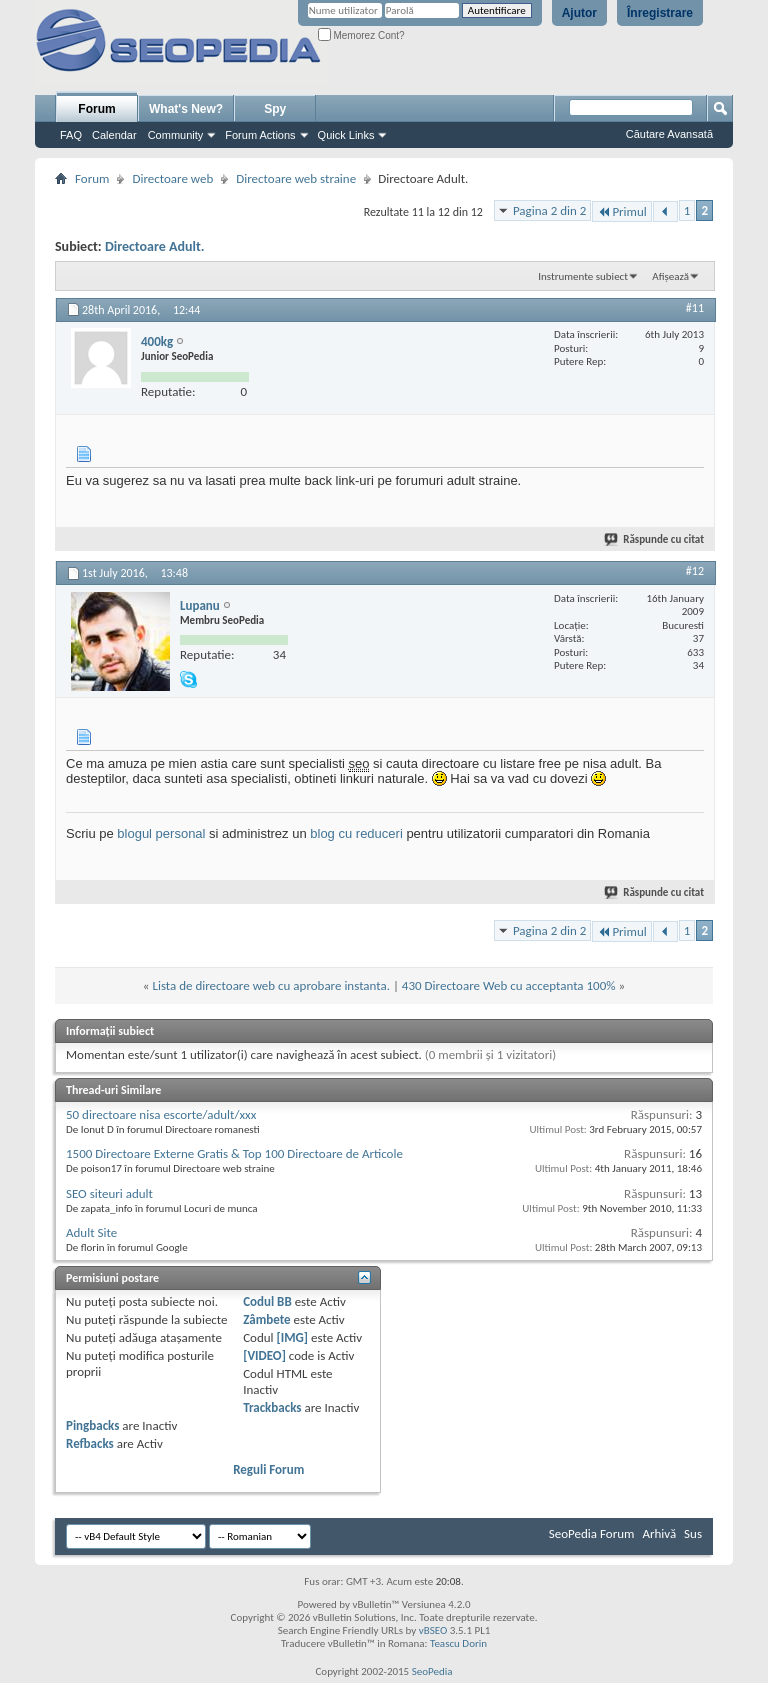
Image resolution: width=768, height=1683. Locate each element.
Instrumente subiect (583, 276)
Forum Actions (260, 135)
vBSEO (433, 1630)
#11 (695, 308)
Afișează (670, 276)
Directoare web (172, 178)
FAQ (71, 135)
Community (176, 135)
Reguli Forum (268, 1469)
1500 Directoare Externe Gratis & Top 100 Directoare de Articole (234, 1153)
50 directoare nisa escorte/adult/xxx (161, 1114)
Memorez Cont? (361, 35)
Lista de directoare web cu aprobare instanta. (271, 985)
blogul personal (161, 833)
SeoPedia (432, 1671)
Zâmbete (266, 1319)
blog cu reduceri (356, 833)
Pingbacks (92, 1425)
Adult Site (91, 1232)
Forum (96, 109)
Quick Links (346, 135)
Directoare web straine (296, 178)
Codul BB (267, 1301)
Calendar (114, 135)
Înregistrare (660, 13)
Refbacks (90, 1443)
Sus (693, 1533)
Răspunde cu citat (655, 539)
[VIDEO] (264, 1355)
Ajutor (579, 13)
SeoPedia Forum (592, 1533)
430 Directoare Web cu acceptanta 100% (509, 985)
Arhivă (659, 1533)
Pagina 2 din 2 (549, 210)
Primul (621, 211)
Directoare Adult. (155, 246)
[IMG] (293, 1337)
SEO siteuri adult (109, 1193)
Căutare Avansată (669, 134)
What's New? (186, 109)
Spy (275, 109)
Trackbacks (272, 1407)
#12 (695, 571)
